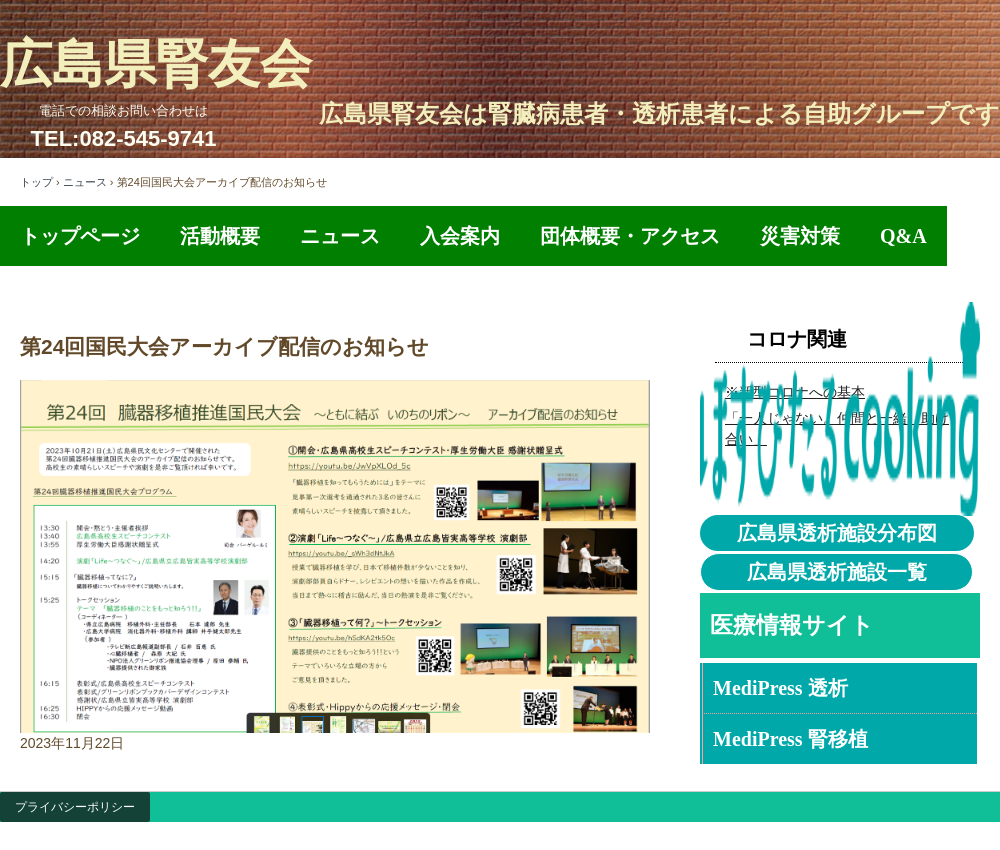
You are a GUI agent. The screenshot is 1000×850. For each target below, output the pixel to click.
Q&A (903, 236)
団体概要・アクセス (630, 236)
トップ (36, 182)
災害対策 (800, 236)
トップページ (80, 236)
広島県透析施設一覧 (837, 572)
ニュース (85, 182)
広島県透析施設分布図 (837, 533)
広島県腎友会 (156, 64)
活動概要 (220, 236)
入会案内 (460, 236)
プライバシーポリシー (75, 807)
